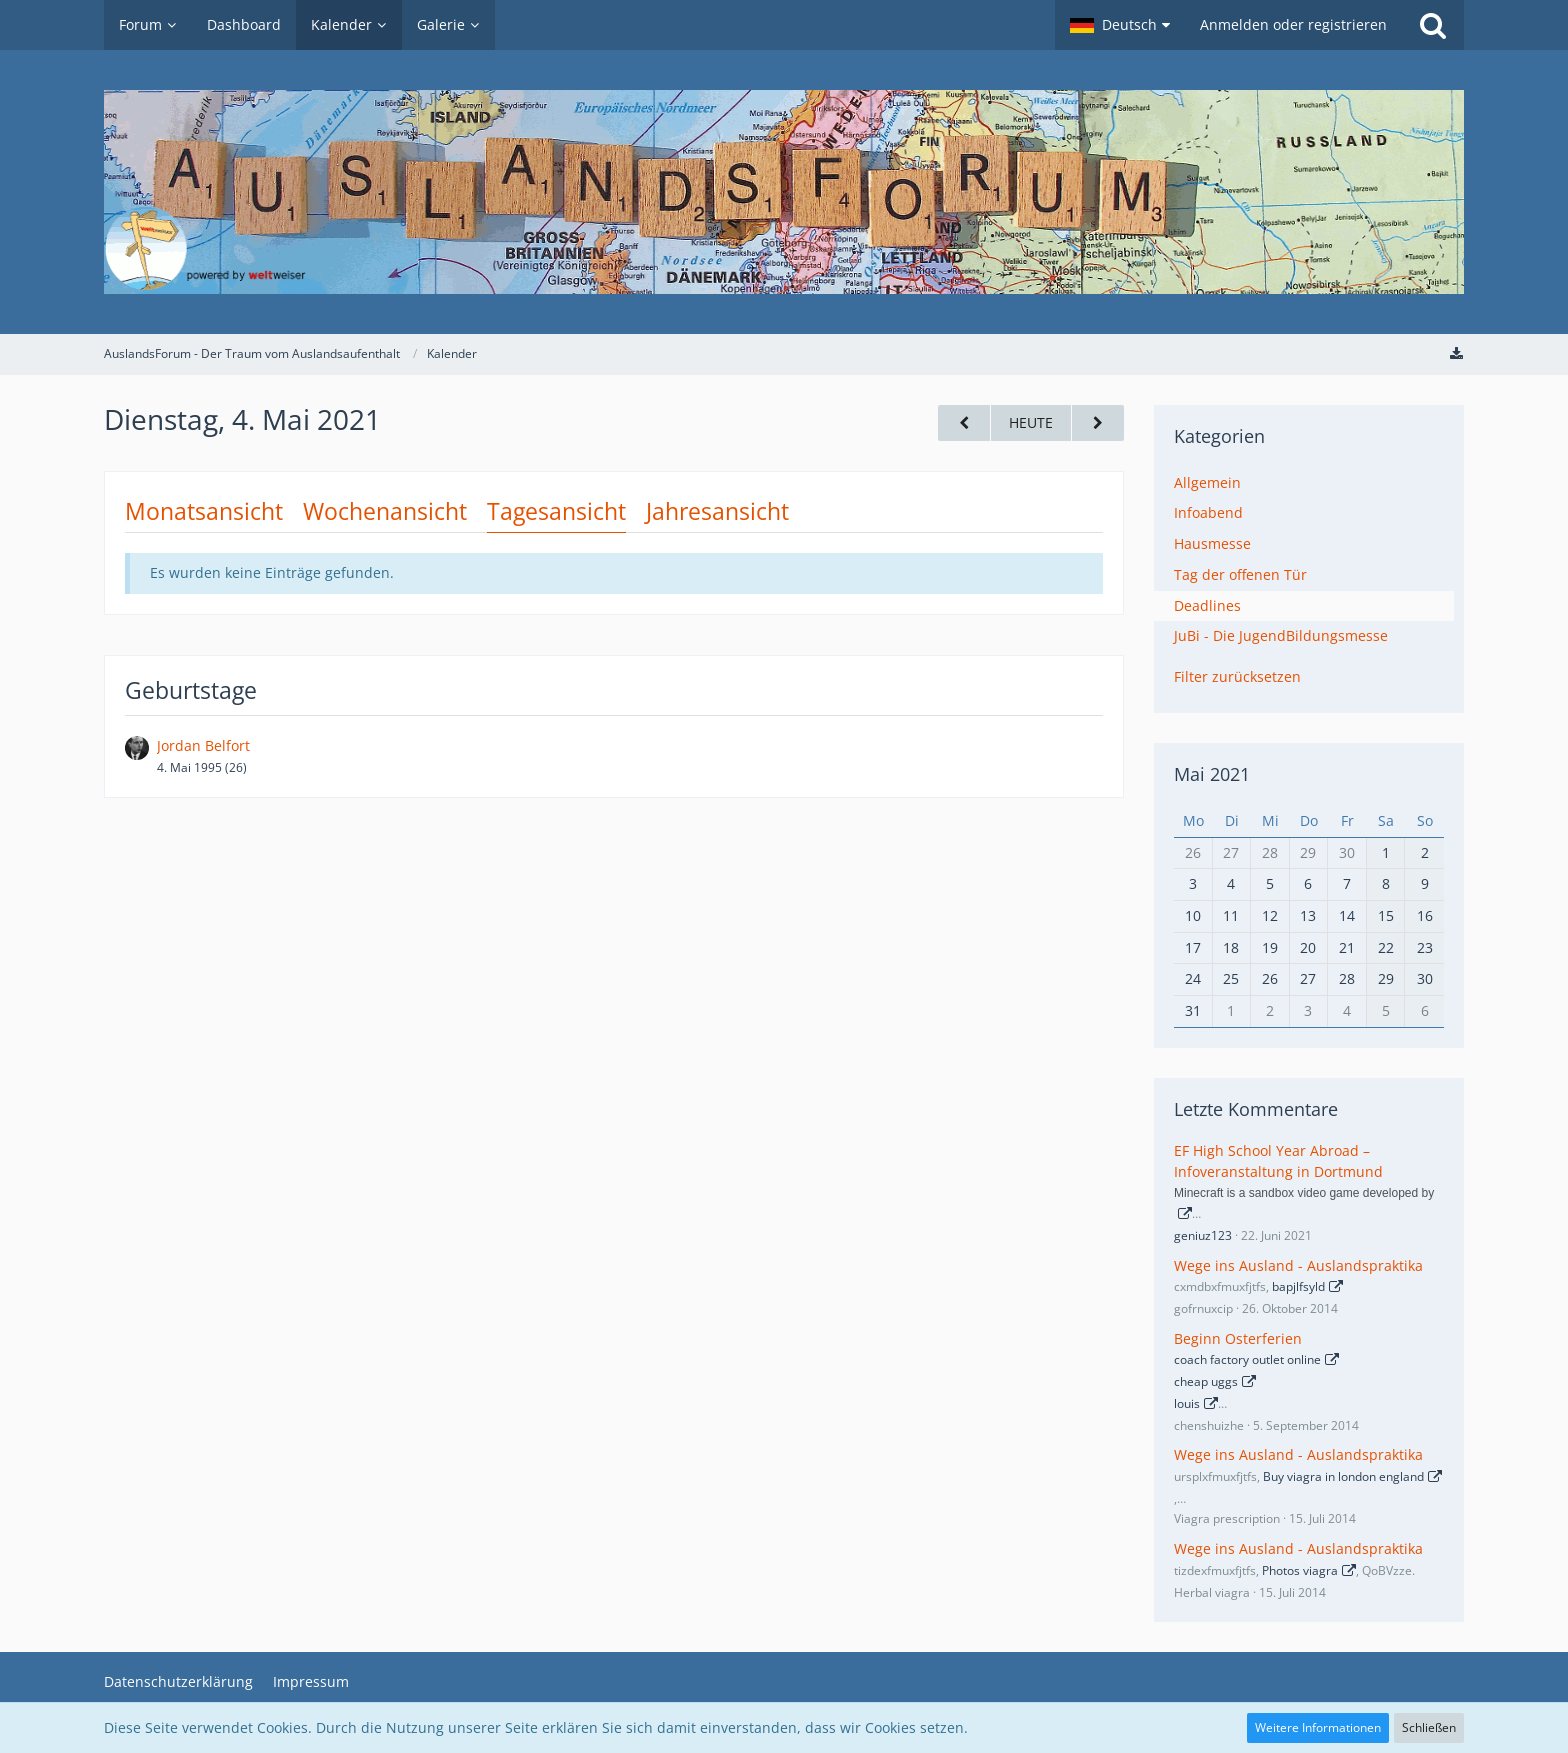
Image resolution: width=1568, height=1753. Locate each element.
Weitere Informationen (1318, 1727)
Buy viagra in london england (1343, 1476)
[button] (1120, 25)
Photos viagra (1300, 1570)
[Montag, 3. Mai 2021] (964, 423)
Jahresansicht (717, 511)
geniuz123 (1203, 1235)
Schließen (1429, 1727)
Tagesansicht (556, 511)
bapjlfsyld (1298, 1286)
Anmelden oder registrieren (1293, 24)
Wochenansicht (385, 511)
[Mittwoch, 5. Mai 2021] (1098, 423)
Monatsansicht (204, 511)
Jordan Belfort (203, 745)
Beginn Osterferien (1238, 1338)
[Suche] (1433, 25)
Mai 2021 (1212, 774)
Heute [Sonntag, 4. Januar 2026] (1031, 422)
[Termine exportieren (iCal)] (1456, 353)
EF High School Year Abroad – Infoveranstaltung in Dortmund (1278, 1161)
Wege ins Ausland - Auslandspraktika (1298, 1265)
